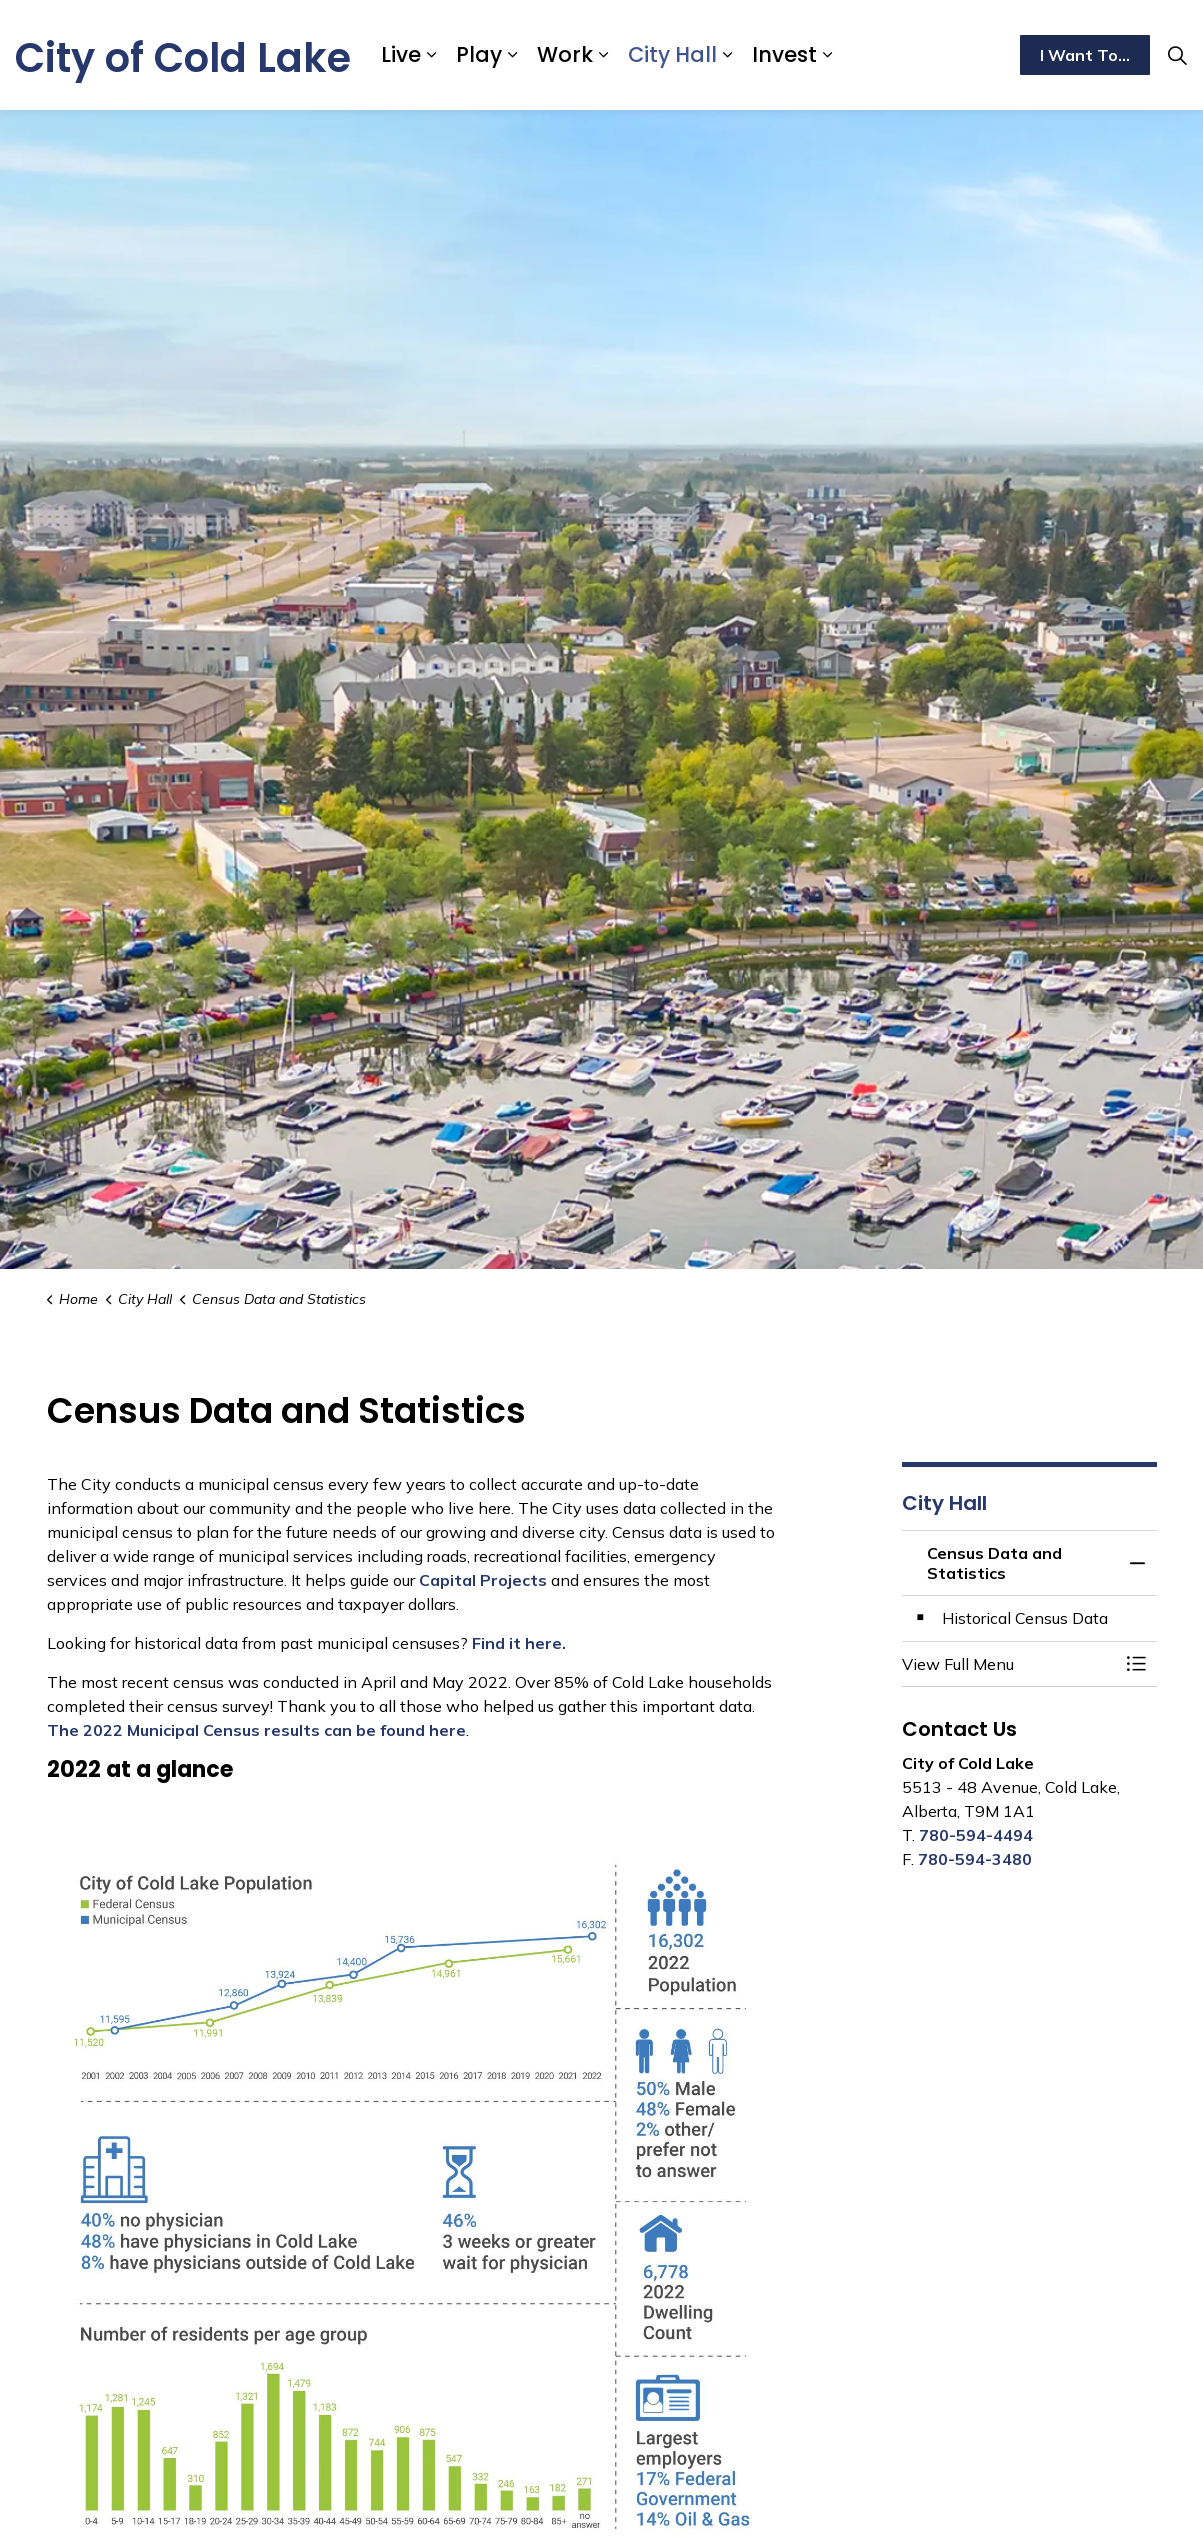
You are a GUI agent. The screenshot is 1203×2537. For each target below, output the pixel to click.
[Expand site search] (1177, 55)
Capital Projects (483, 1580)
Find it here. (519, 1643)
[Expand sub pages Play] (512, 55)
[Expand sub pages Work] (603, 55)
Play (479, 54)
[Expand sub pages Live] (431, 55)
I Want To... (1085, 55)
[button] (1009, 1664)
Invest (784, 54)
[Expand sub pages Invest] (827, 55)
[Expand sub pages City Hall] (727, 55)
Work (565, 54)
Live (401, 54)
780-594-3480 (975, 1859)
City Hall (672, 54)
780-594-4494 (976, 1835)
